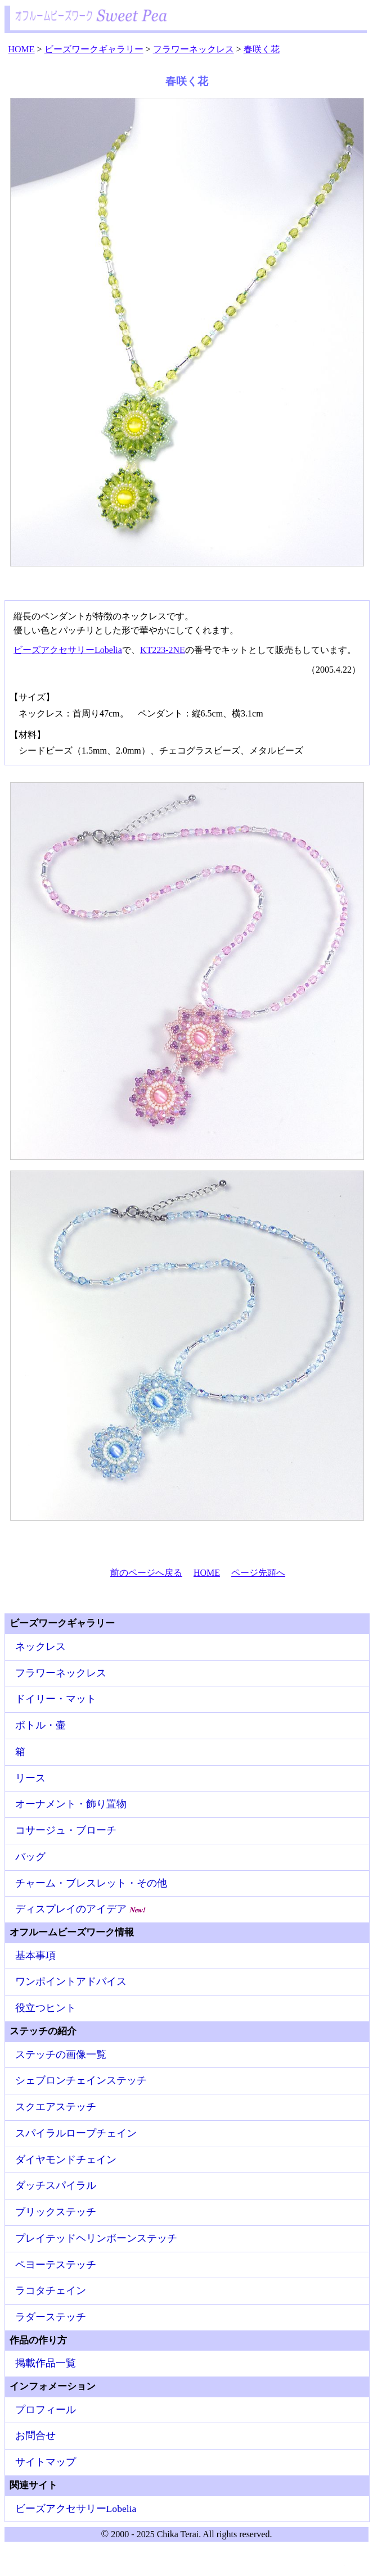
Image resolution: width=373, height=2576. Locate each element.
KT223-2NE (162, 650)
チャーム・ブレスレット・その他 (91, 1883)
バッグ (30, 1856)
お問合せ (35, 2435)
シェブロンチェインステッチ (81, 2080)
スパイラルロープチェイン (76, 2133)
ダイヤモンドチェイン (65, 2159)
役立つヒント (45, 2007)
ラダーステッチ (50, 2317)
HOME (207, 1572)
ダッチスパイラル (55, 2185)
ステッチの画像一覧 (60, 2054)
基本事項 (35, 1955)
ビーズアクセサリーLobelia (68, 650)
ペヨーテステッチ (55, 2264)
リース (30, 1778)
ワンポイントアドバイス (71, 1981)
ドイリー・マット (55, 1698)
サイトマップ (45, 2462)
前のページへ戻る (146, 1572)
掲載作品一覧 (45, 2363)
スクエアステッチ (55, 2106)
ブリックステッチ (55, 2211)
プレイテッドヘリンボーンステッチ (96, 2238)
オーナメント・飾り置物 (71, 1803)
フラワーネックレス (60, 1673)
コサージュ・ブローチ (65, 1830)
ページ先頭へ (258, 1572)
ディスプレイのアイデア (80, 1909)
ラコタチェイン (50, 2290)
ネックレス (40, 1646)
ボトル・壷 (40, 1725)
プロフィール (45, 2409)
